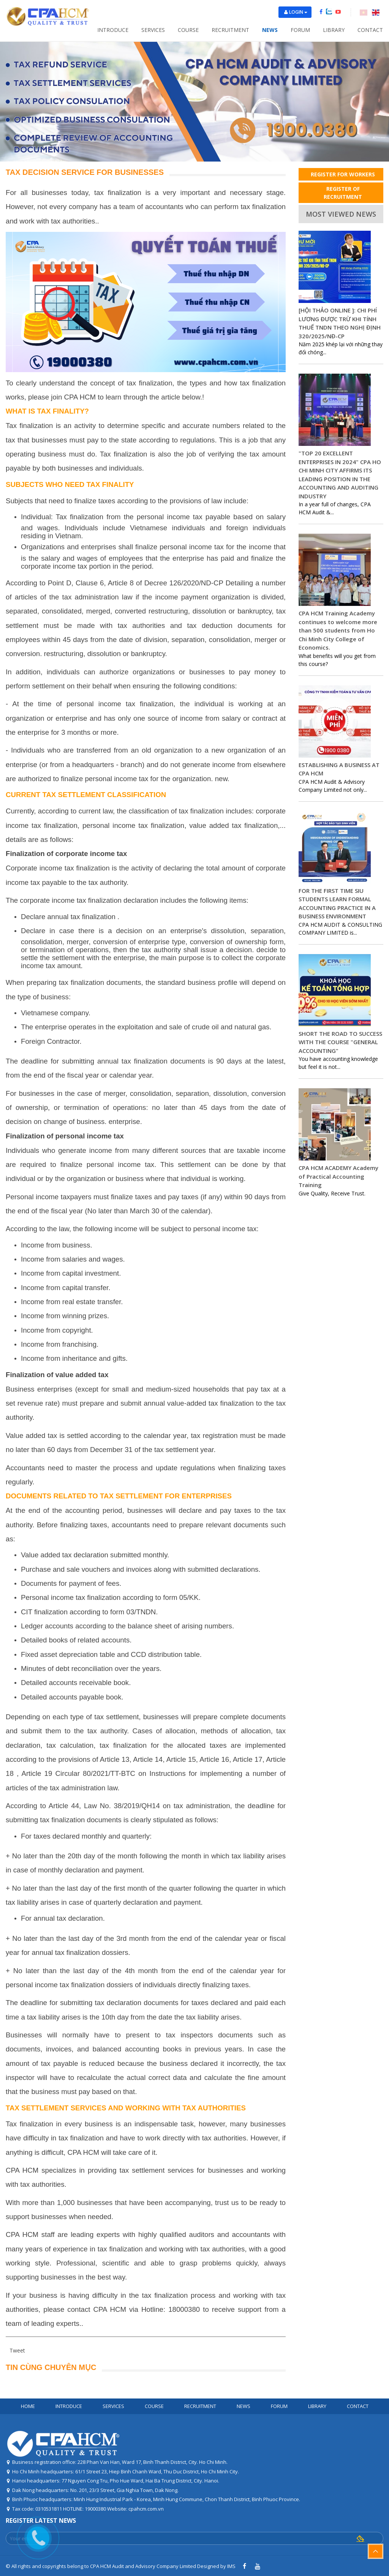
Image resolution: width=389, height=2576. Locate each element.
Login (298, 12)
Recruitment (230, 29)
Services (153, 29)
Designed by (211, 2566)
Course (188, 29)
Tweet (17, 2350)
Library (334, 29)
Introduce (112, 29)
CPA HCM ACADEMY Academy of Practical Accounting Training (338, 1176)
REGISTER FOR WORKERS (343, 174)
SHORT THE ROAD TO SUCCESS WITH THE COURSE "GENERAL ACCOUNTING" (340, 1042)
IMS (231, 2566)
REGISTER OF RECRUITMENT (343, 192)
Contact (370, 29)
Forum (300, 29)
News (270, 29)
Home (28, 2406)
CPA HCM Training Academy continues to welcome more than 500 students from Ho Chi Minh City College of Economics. (338, 630)
